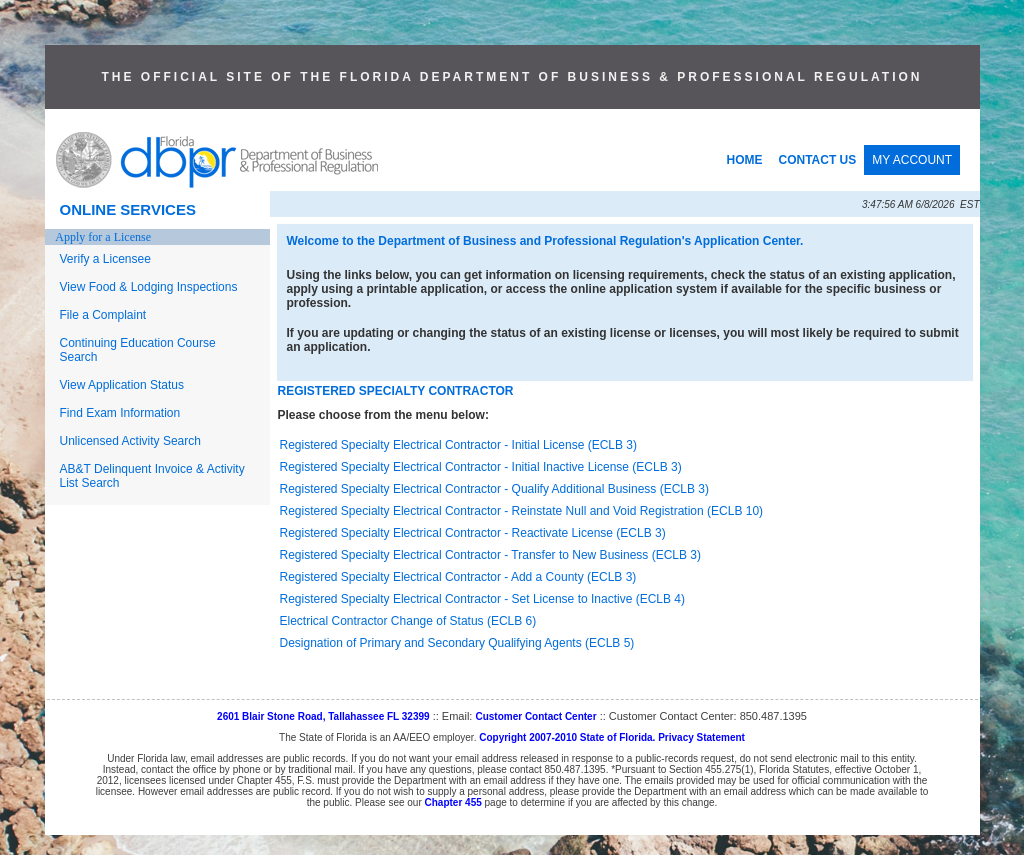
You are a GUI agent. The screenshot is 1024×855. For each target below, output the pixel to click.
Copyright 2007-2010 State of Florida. (567, 737)
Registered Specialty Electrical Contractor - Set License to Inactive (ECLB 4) (483, 599)
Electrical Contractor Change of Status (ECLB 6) (408, 621)
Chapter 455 (453, 802)
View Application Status (122, 385)
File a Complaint (103, 315)
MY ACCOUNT (912, 160)
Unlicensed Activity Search (130, 441)
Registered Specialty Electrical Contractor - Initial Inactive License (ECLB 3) (481, 467)
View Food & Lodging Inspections (149, 287)
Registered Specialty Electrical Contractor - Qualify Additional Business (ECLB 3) (495, 489)
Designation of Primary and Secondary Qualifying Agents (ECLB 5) (457, 643)
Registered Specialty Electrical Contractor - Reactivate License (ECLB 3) (473, 533)
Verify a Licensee (105, 259)
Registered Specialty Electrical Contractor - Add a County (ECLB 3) (458, 577)
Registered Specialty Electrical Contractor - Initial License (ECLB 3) (458, 445)
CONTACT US (818, 160)
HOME (745, 160)
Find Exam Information (120, 413)
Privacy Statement (701, 737)
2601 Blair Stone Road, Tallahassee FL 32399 (323, 716)
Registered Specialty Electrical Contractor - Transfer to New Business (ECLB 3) (491, 555)
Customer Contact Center (535, 716)
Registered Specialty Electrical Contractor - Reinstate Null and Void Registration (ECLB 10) (522, 511)
